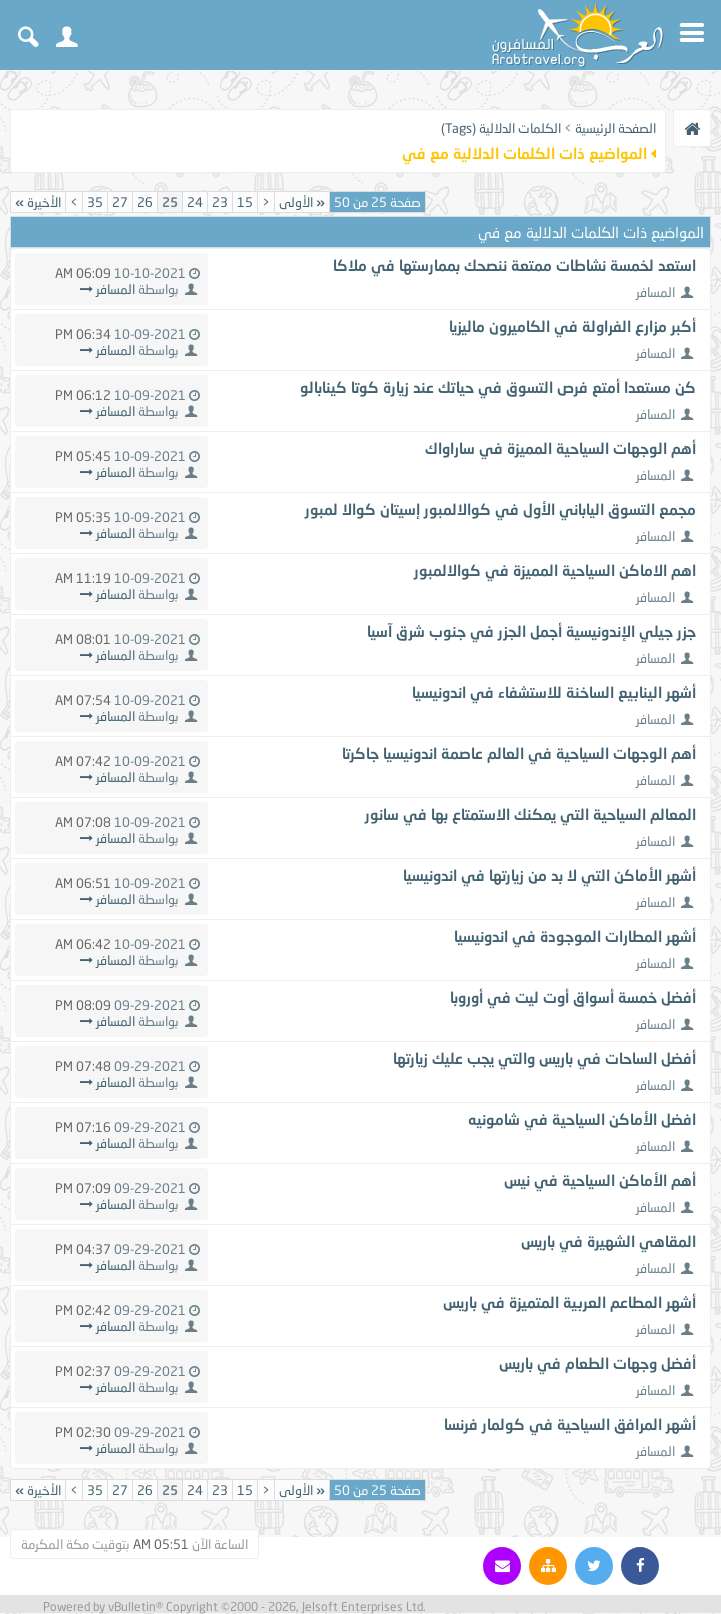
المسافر (655, 292)
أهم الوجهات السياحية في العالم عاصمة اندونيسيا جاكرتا (519, 753)
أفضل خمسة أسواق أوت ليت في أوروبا (573, 997)
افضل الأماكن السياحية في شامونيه (582, 1119)
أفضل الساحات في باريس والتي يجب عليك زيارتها (544, 1058)
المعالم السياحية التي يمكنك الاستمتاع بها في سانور (530, 814)
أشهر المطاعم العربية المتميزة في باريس (569, 1302)
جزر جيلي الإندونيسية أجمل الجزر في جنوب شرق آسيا (531, 631)
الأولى (302, 202)
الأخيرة (38, 202)
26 (145, 202)
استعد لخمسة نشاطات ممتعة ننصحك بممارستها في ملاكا (514, 265)
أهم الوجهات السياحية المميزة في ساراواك (560, 448)
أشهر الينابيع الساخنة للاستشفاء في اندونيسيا (554, 692)
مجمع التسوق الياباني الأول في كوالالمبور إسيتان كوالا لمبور (500, 509)
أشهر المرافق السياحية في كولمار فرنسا (570, 1424)
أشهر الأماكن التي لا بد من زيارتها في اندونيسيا (549, 875)
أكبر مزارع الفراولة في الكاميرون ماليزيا (572, 326)
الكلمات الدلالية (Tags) (501, 128)
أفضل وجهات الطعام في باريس (597, 1363)
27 (120, 202)
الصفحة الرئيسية (615, 128)
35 (95, 202)
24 (195, 202)
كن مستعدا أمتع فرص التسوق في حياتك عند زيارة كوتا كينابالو (498, 387)
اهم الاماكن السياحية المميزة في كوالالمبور (555, 570)
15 (245, 202)
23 (220, 202)
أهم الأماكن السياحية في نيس (600, 1180)
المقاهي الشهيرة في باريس (608, 1241)
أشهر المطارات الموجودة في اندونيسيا (575, 936)
